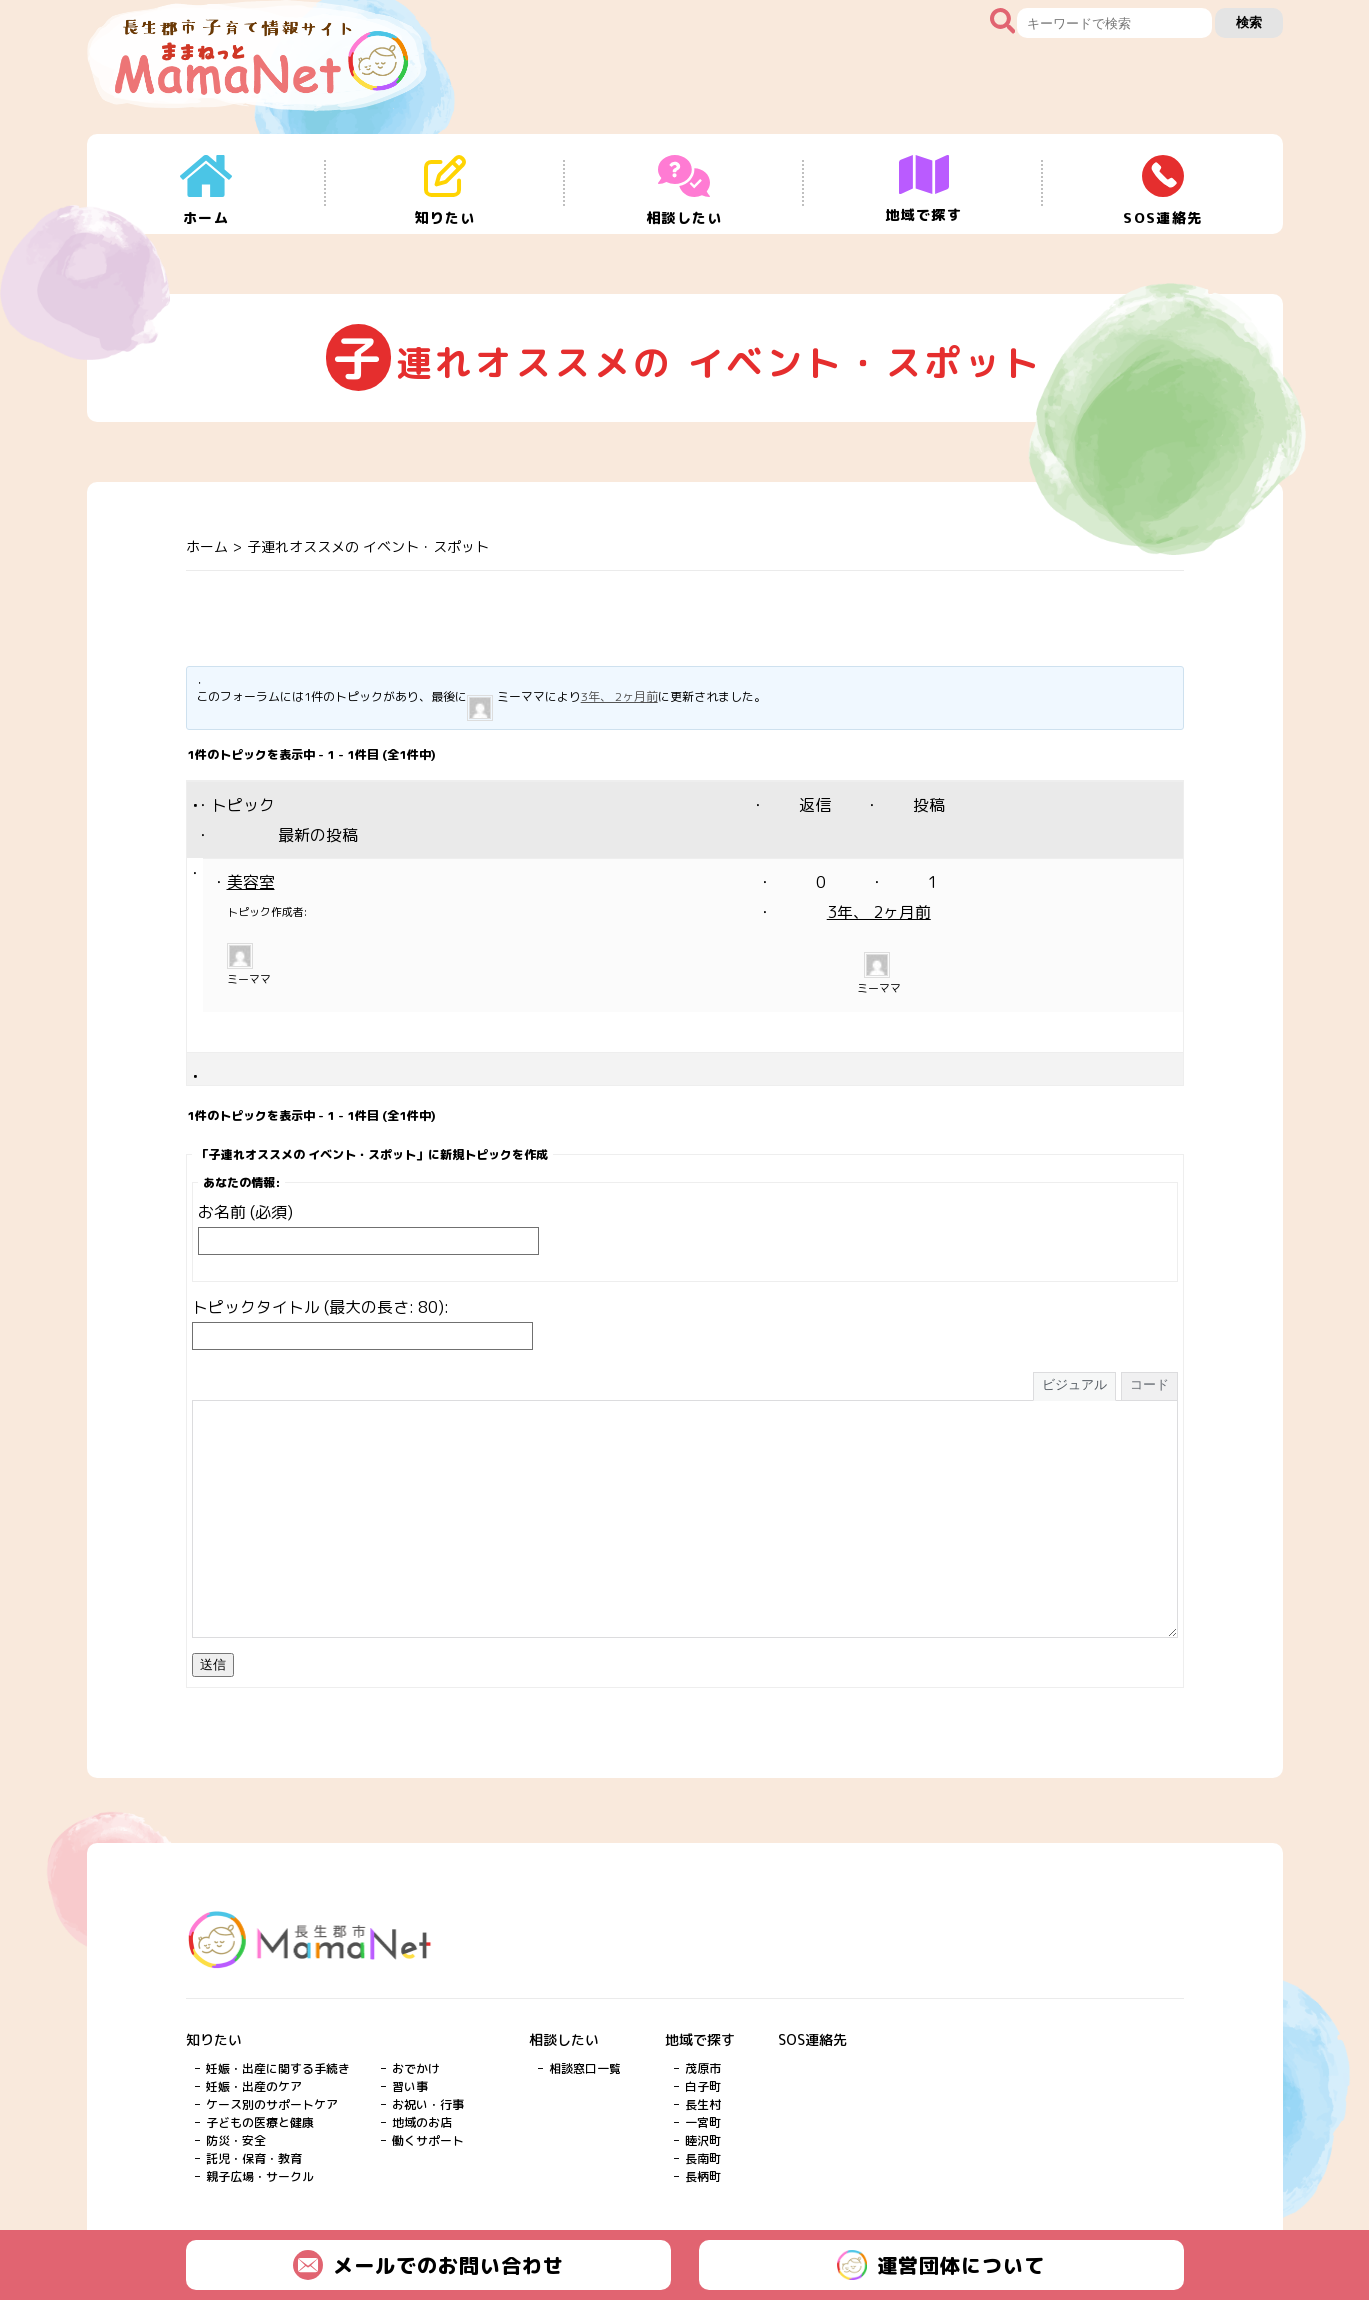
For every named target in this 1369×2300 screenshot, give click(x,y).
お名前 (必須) (245, 1212)
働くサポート (428, 2140)
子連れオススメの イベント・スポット (368, 546)
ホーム (207, 546)
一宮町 (703, 2122)
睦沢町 (703, 2140)
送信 (213, 1664)
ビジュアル (1074, 1384)
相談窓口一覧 (585, 2068)
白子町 (703, 2086)
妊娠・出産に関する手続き (278, 2068)
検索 (1249, 22)
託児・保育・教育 (254, 2158)
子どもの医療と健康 (260, 2122)
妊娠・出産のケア (254, 2086)
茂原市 (703, 2068)
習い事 (410, 2086)
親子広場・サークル (260, 2176)
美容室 (251, 882)
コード (1149, 1384)
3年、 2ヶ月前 (619, 696)
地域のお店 (422, 2122)
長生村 (703, 2104)
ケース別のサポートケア (272, 2104)
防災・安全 (236, 2140)
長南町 (703, 2158)
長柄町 (703, 2176)
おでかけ (416, 2068)
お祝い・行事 (428, 2104)
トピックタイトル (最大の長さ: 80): (320, 1307)
